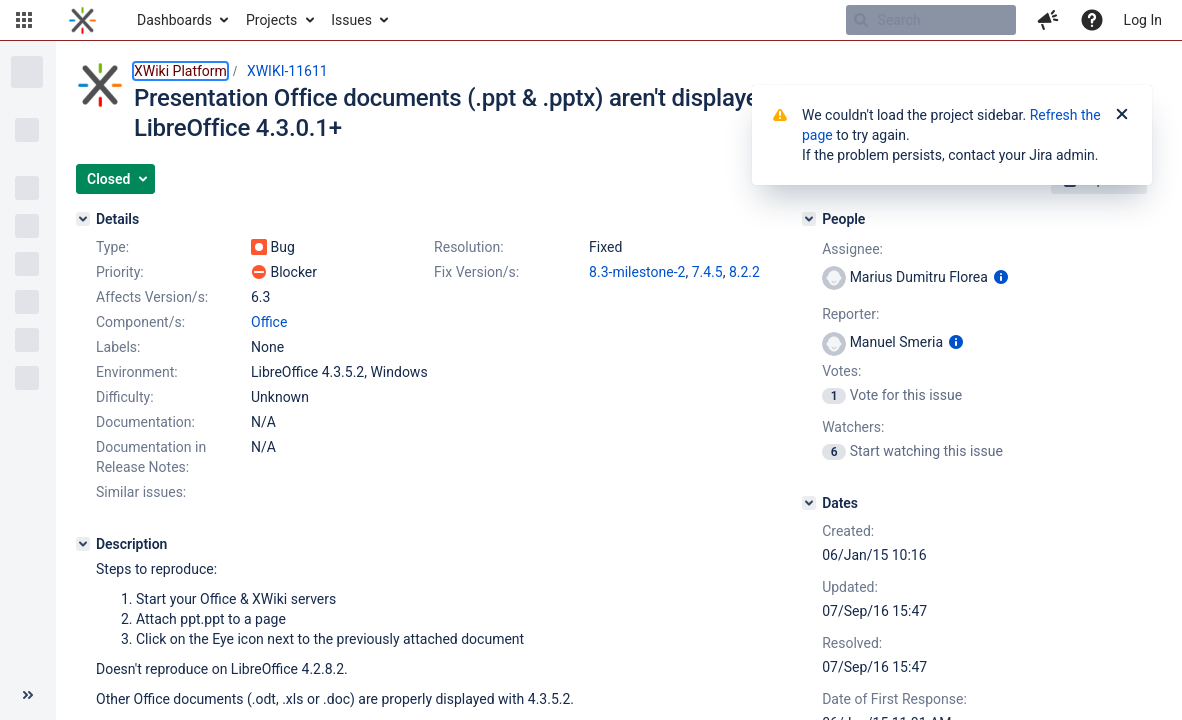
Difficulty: (125, 397)
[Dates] (809, 503)
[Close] (1122, 115)
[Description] (83, 544)
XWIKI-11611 (287, 71)
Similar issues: (141, 492)
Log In (1143, 20)
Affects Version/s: (152, 297)
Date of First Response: (894, 699)
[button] (24, 20)
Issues (351, 20)
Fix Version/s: (476, 272)
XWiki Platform (180, 71)
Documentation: (145, 422)
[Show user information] (1001, 277)
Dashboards (174, 20)
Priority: (120, 272)
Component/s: (140, 322)
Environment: (137, 372)
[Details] (83, 219)
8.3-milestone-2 (637, 272)
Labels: (118, 347)
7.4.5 (707, 272)
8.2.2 (744, 272)
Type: (112, 247)
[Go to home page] (82, 20)
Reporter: (850, 314)
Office (269, 322)
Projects (271, 20)
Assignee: (852, 249)
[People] (809, 219)
